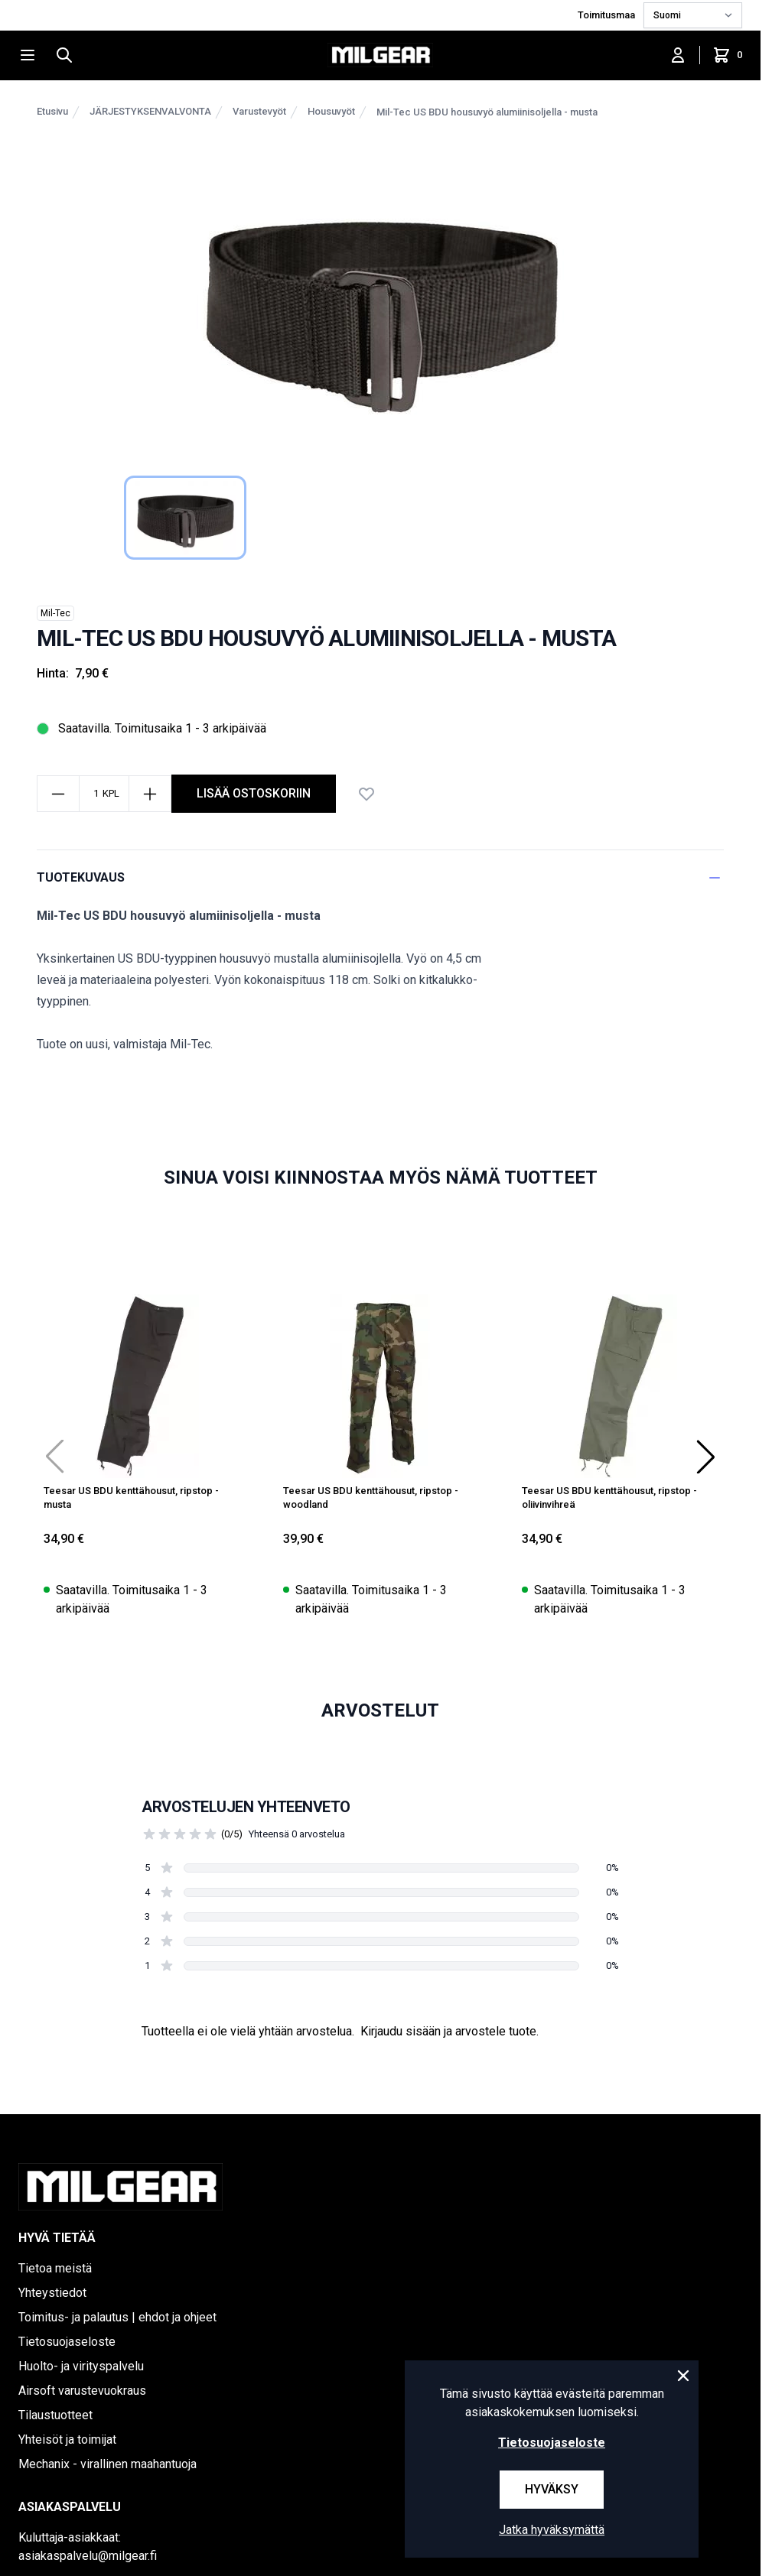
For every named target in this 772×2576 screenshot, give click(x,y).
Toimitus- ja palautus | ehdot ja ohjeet (117, 2317)
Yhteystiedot (52, 2292)
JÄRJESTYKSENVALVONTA (150, 111)
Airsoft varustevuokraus (82, 2390)
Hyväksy (551, 2489)
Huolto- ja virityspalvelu (81, 2366)
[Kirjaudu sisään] (678, 55)
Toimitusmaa (607, 15)
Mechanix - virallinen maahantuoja (107, 2464)
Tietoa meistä (55, 2268)
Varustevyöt (259, 111)
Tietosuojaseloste (67, 2341)
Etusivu (52, 111)
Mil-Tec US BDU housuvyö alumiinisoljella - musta (487, 112)
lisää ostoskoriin (254, 793)
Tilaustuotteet (55, 2415)
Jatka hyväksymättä (551, 2529)
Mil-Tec (55, 613)
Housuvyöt (331, 111)
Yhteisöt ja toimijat (67, 2439)
